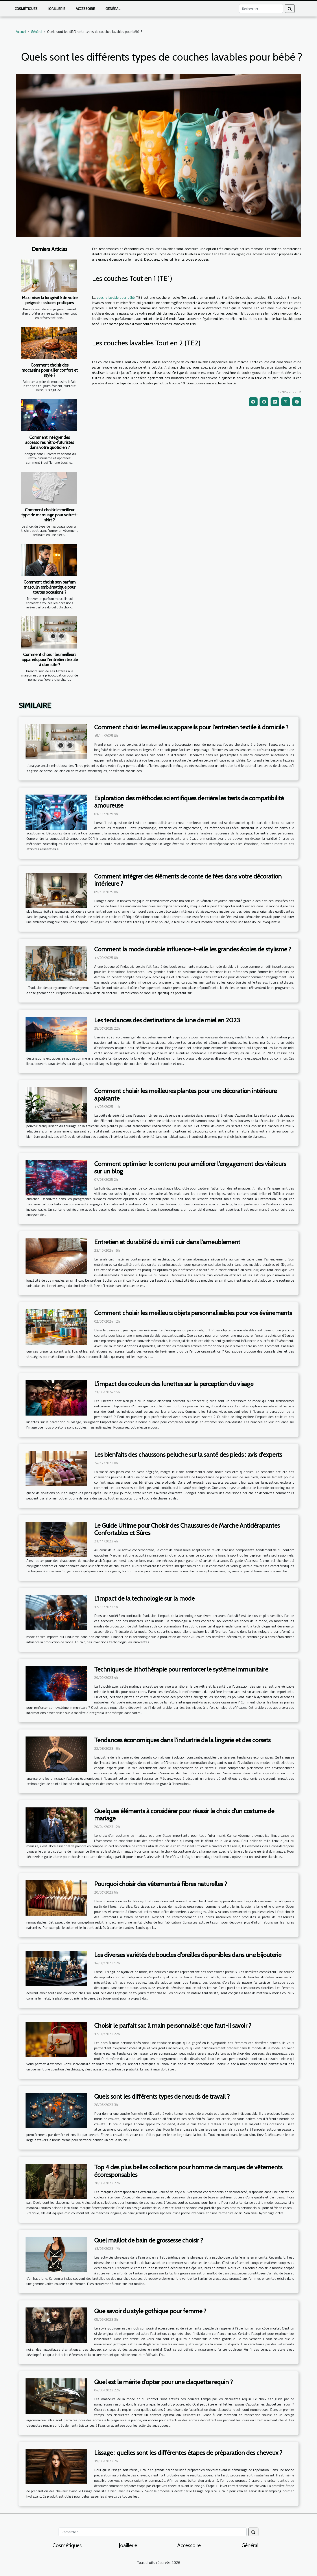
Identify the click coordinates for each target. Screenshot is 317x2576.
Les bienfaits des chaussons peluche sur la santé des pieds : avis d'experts (188, 1454)
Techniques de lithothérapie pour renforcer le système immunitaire (181, 1669)
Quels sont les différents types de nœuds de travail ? (162, 2096)
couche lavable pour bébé (116, 297)
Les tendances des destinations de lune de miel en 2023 (167, 1020)
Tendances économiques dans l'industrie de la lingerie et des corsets (182, 1740)
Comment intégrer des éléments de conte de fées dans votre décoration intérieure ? (188, 880)
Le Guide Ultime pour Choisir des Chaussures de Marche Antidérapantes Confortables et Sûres (187, 1529)
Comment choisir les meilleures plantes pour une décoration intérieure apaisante (185, 1094)
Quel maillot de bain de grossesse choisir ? (148, 2240)
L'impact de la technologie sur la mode (144, 1598)
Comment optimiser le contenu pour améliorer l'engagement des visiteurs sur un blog (190, 1167)
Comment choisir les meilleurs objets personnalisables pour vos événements (193, 1313)
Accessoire (85, 8)
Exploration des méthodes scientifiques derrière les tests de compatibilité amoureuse (189, 801)
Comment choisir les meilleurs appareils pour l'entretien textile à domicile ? (50, 659)
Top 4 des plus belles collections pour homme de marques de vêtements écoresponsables (188, 2170)
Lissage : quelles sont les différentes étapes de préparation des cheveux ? (188, 2452)
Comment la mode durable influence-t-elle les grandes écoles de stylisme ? (192, 949)
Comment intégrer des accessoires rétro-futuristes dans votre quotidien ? (49, 442)
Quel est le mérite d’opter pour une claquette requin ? (163, 2382)
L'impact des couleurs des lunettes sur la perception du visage (173, 1384)
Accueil (21, 31)
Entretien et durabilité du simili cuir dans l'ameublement (167, 1242)
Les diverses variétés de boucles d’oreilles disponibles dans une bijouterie (187, 1955)
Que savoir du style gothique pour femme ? (150, 2311)
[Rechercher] (261, 8)
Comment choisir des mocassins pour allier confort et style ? (50, 370)
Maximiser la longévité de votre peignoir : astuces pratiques (49, 300)
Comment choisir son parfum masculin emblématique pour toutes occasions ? (50, 587)
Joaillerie (56, 8)
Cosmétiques (26, 8)
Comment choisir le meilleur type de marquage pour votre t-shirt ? (49, 515)
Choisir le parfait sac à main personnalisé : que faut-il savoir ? (172, 2025)
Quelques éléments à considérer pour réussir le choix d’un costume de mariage (184, 1814)
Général (112, 8)
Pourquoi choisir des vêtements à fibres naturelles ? (160, 1884)
